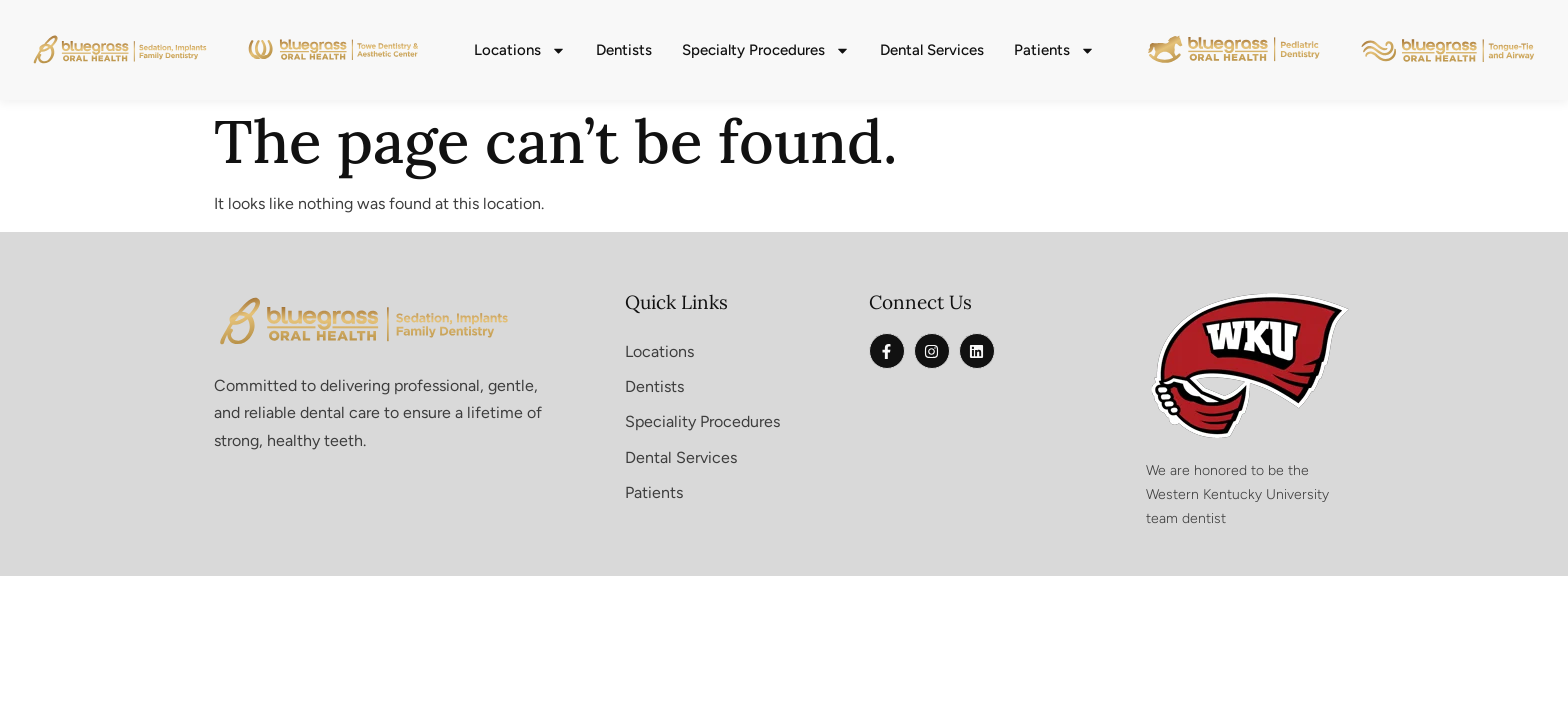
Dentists (624, 50)
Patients (1054, 50)
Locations (520, 50)
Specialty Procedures (766, 50)
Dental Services (932, 50)
